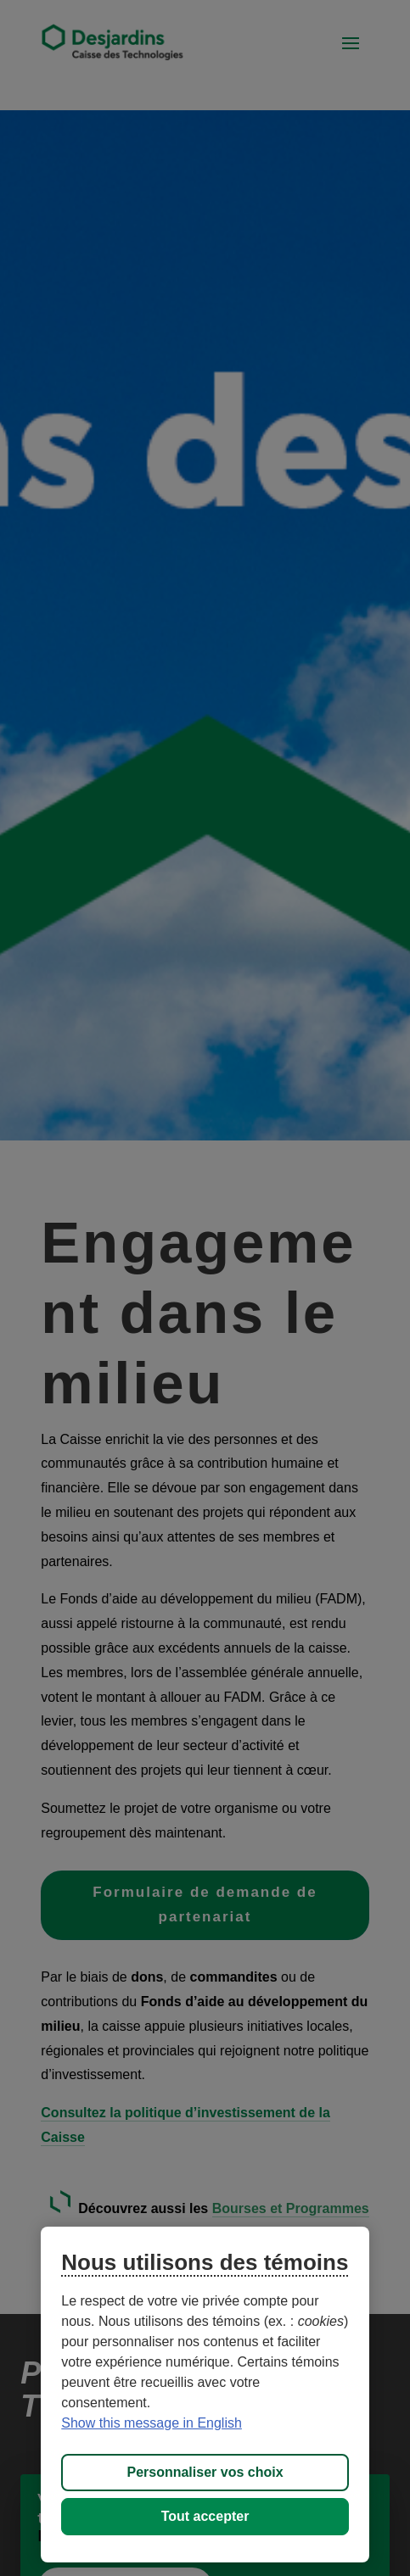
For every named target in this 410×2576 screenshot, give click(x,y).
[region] (204, 2394)
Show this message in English (151, 2423)
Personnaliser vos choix (204, 2472)
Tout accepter (205, 2516)
